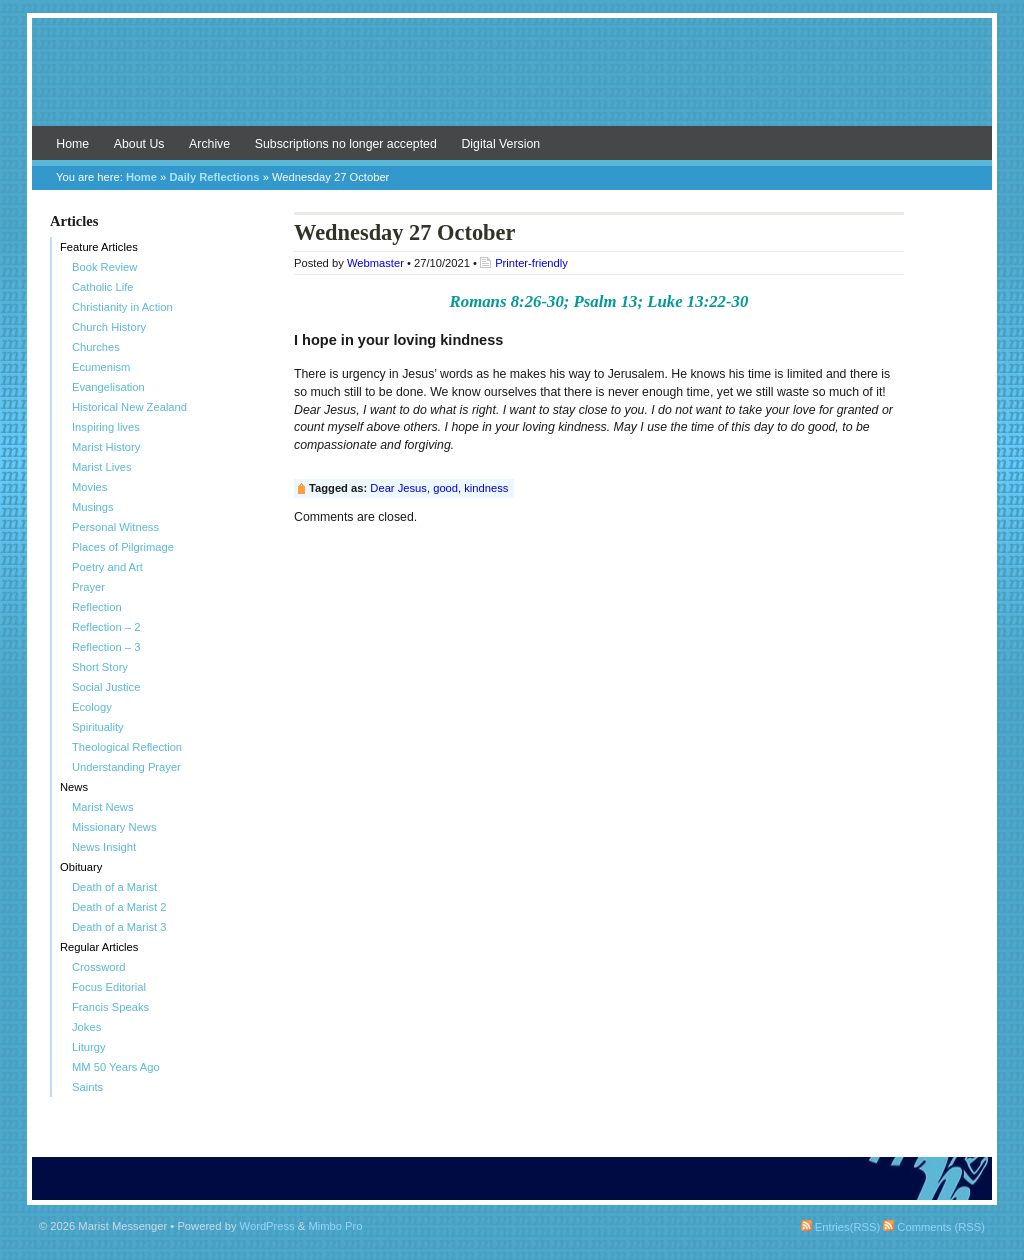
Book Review (104, 267)
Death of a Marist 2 (119, 907)
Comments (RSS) (934, 1227)
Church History (109, 327)
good (445, 488)
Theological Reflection (127, 747)
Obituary (81, 867)
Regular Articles (99, 947)
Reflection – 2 (106, 627)
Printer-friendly (531, 263)
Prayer (88, 587)
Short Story (100, 667)
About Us (139, 144)
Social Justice (106, 687)
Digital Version (500, 144)
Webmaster (375, 263)
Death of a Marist (114, 887)
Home (72, 144)
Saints (87, 1087)
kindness (486, 488)
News (74, 787)
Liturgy (89, 1047)
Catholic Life (103, 287)
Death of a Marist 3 (119, 927)
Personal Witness (115, 527)
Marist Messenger (512, 82)
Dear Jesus (398, 488)
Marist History (106, 447)
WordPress (267, 1226)
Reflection (97, 607)
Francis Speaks (110, 1007)
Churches (96, 347)
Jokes (86, 1027)
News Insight (104, 847)
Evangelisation (108, 387)
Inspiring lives (106, 427)
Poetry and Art (107, 567)
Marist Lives (102, 467)
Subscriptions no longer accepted (346, 144)
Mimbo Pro (335, 1226)
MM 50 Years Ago (116, 1067)
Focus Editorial (109, 987)
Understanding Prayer (126, 767)
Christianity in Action (122, 307)
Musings (93, 507)
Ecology (92, 707)
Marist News (103, 807)
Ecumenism (101, 367)
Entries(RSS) (840, 1227)
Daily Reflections (214, 177)
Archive (209, 144)
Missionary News (114, 827)
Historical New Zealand (129, 407)
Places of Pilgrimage (123, 547)
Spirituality (98, 727)
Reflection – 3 (106, 647)
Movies (89, 487)
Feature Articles (99, 247)
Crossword (98, 967)
